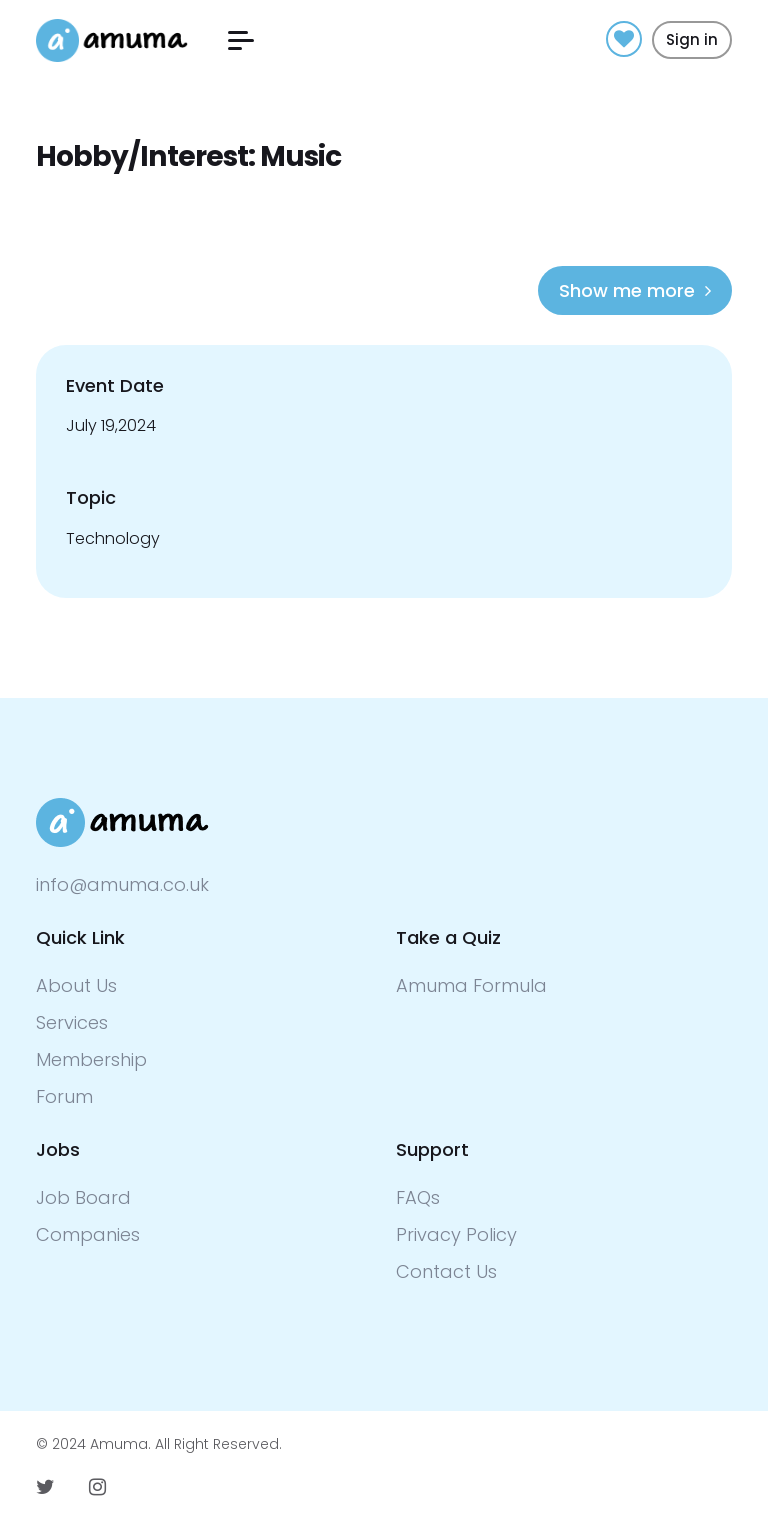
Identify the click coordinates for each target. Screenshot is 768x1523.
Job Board (83, 1197)
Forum (64, 1096)
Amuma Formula (471, 985)
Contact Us (446, 1271)
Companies (88, 1234)
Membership (91, 1059)
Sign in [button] (692, 39)
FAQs (418, 1197)
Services (72, 1022)
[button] (241, 40)
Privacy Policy (456, 1234)
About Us (76, 985)
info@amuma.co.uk (122, 884)
